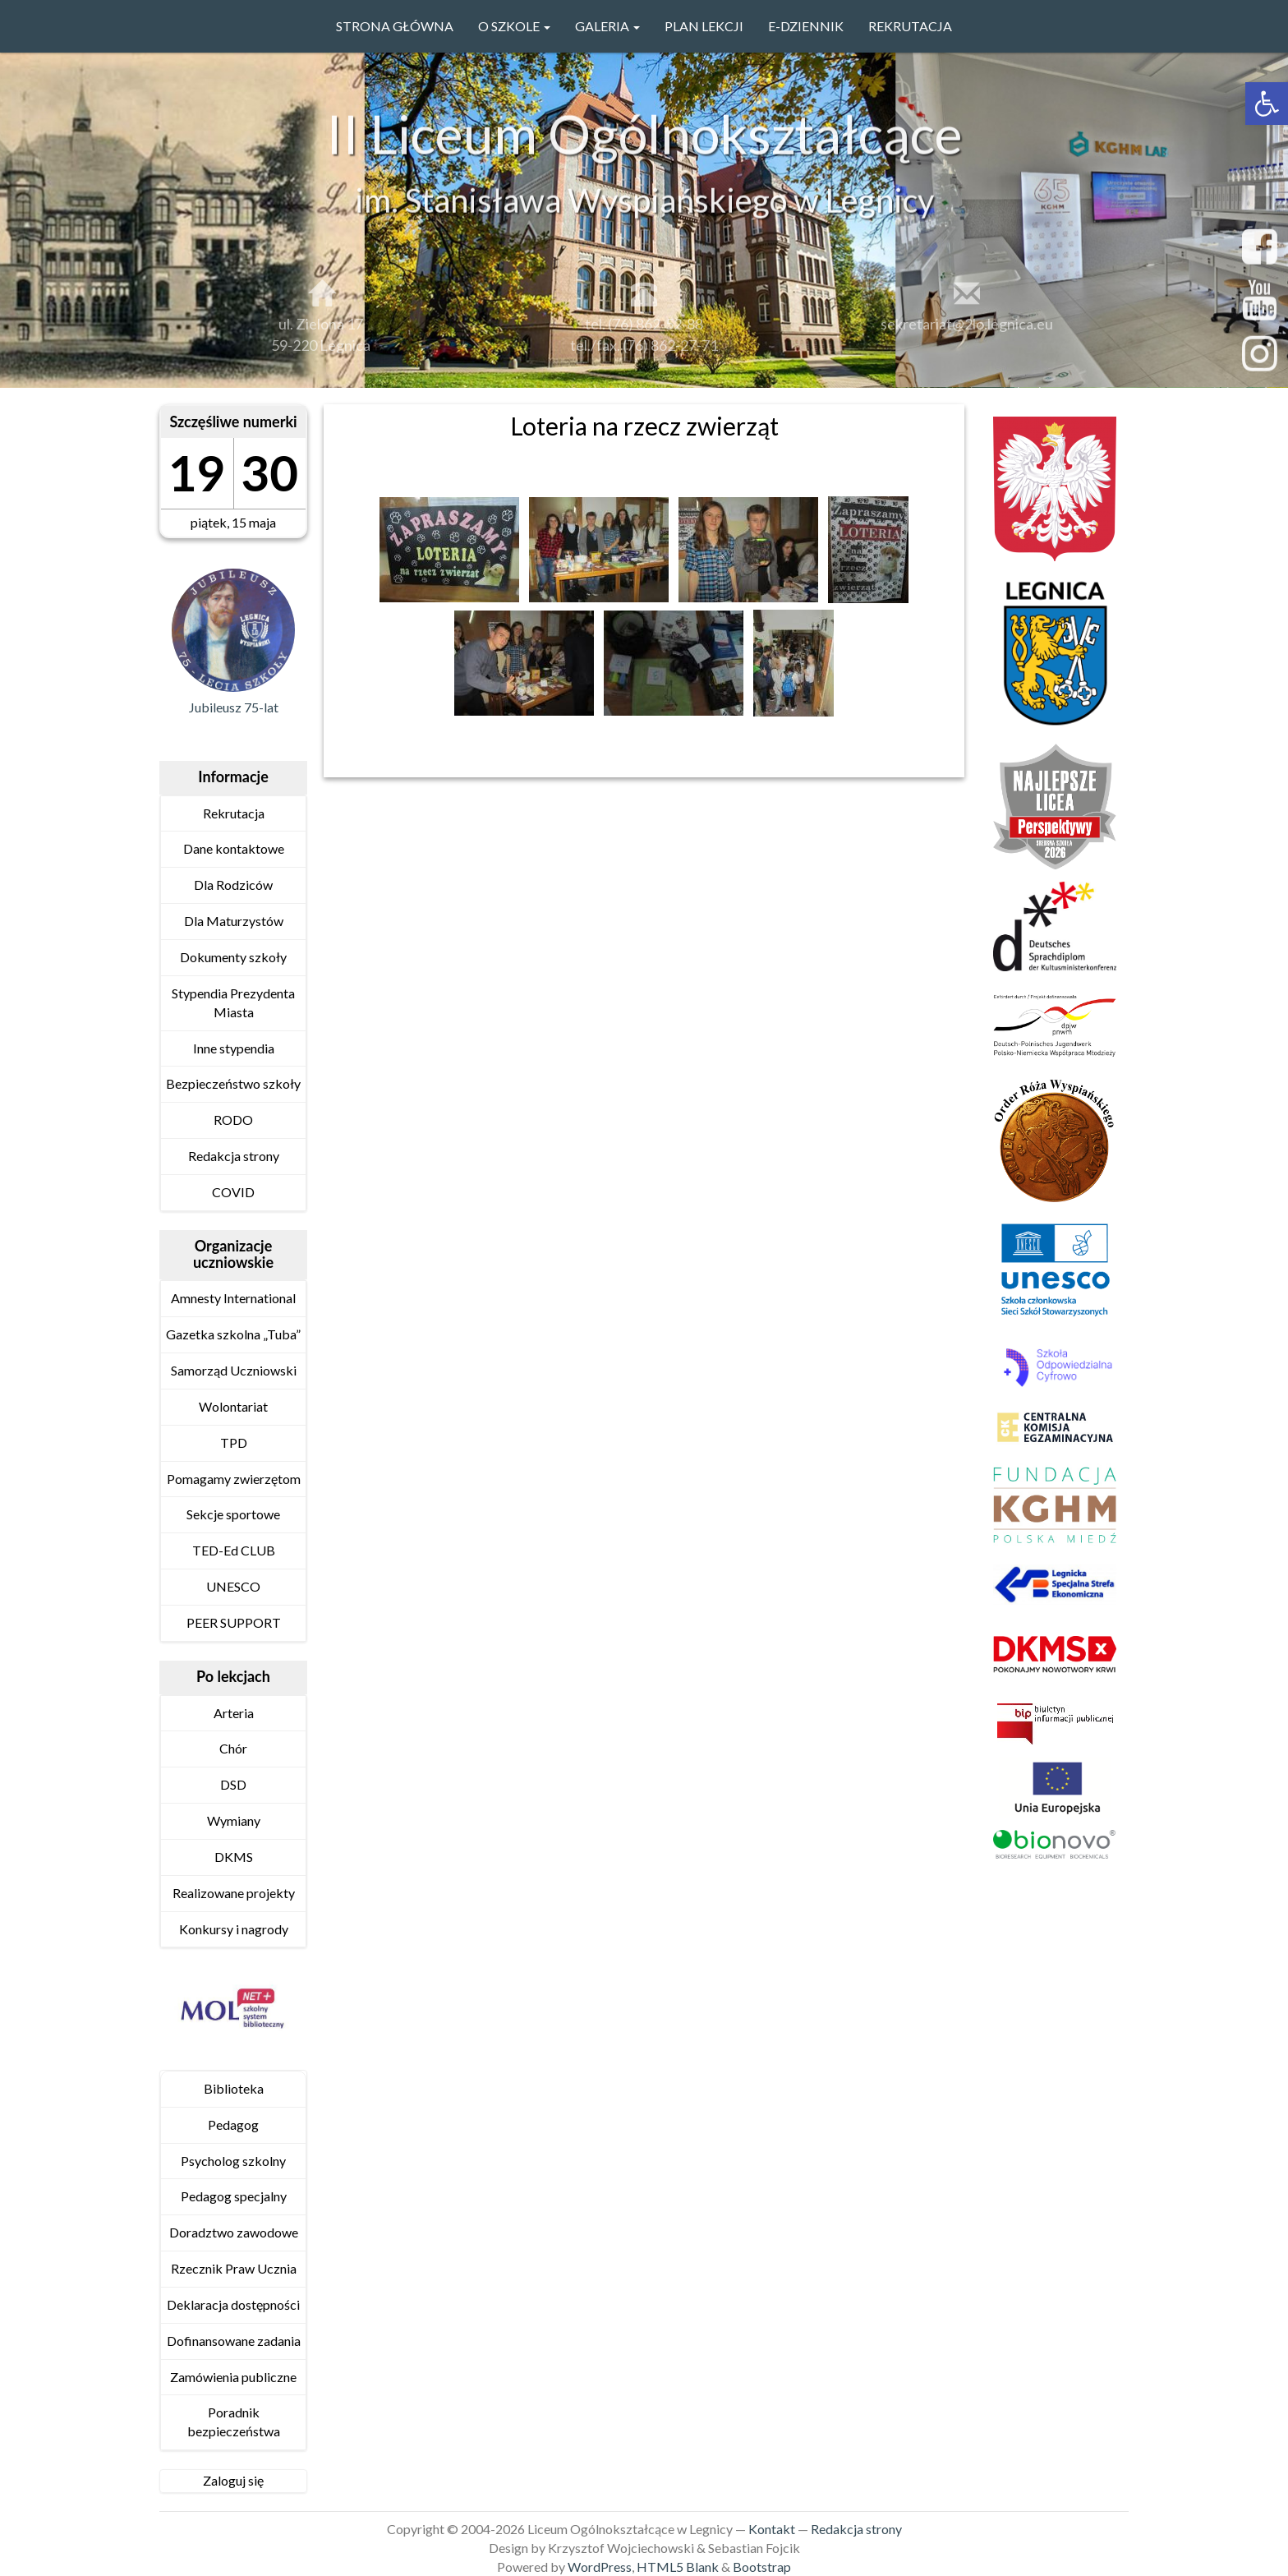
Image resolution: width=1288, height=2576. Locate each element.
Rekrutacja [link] (910, 26)
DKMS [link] (233, 1856)
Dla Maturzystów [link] (233, 921)
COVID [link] (233, 1192)
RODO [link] (233, 1119)
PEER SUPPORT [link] (233, 1622)
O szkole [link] (514, 26)
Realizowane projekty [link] (233, 1893)
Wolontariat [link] (233, 1406)
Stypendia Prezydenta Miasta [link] (233, 1002)
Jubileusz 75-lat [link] (233, 707)
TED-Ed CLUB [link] (233, 1550)
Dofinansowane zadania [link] (234, 2340)
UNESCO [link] (233, 1586)
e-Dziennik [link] (806, 26)
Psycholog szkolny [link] (233, 2160)
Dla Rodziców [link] (233, 884)
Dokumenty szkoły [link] (233, 957)
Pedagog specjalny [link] (234, 2196)
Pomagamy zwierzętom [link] (234, 1478)
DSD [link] (233, 1784)
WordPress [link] (600, 2566)
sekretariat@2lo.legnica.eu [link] (967, 332)
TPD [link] (233, 1442)
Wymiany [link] (233, 1820)
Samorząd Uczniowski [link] (234, 1370)
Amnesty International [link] (233, 1298)
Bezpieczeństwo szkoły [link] (233, 1083)
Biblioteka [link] (234, 2088)
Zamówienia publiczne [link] (233, 2377)
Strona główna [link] (394, 26)
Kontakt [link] (771, 2529)
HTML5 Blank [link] (678, 2566)
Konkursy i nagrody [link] (233, 1929)
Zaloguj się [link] (233, 2480)
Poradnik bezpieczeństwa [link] (233, 2421)
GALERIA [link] (607, 26)
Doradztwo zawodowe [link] (233, 2232)
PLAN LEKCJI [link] (704, 26)
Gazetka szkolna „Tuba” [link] (233, 1334)
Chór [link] (233, 1748)
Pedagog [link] (233, 2124)
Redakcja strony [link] (233, 1156)
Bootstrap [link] (762, 2566)
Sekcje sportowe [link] (233, 1514)
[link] (1266, 103)
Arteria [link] (234, 1713)
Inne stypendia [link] (233, 1048)
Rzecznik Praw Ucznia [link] (234, 2268)
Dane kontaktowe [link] (233, 848)
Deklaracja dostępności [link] (233, 2304)
